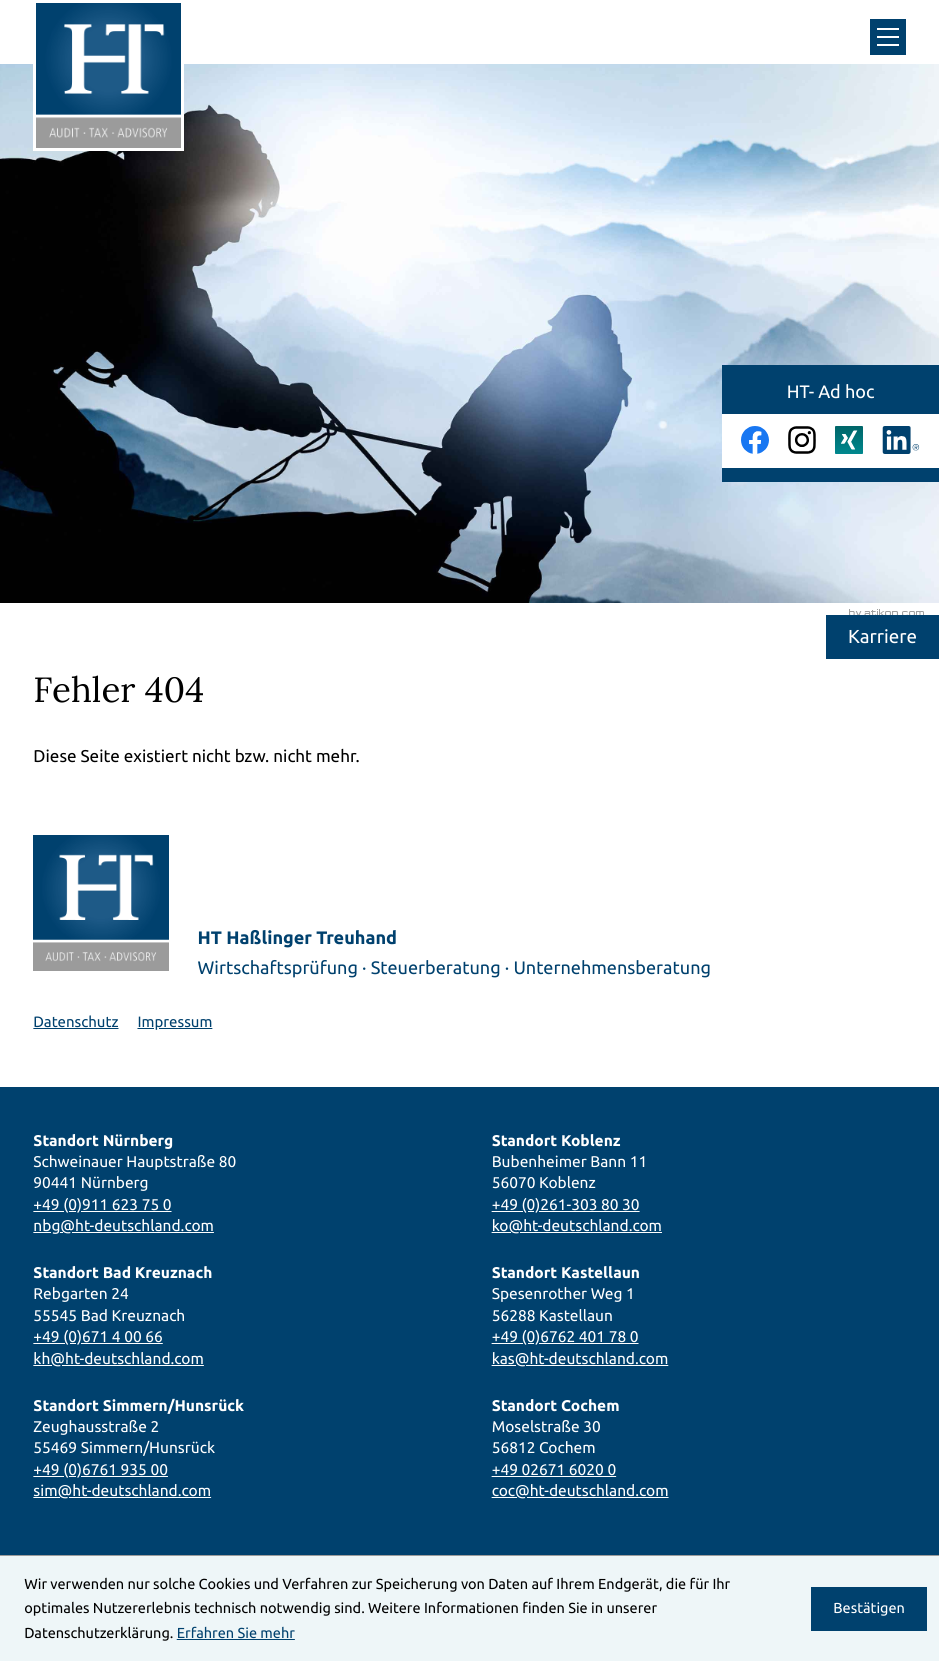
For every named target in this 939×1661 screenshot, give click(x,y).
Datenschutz (75, 1021)
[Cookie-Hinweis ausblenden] (869, 1609)
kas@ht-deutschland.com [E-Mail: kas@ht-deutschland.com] (580, 1358)
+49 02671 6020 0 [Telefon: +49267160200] (554, 1469)
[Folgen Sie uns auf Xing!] (849, 440)
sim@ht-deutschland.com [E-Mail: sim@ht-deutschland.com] (122, 1490)
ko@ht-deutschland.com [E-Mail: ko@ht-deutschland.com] (577, 1225)
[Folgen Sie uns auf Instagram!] (802, 440)
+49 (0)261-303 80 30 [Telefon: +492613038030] (566, 1204)
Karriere (882, 636)
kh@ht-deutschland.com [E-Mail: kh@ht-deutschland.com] (118, 1358)
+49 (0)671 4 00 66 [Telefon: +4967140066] (97, 1336)
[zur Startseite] (108, 75)
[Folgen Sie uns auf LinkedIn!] (901, 440)
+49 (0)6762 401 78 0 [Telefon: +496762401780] (565, 1336)
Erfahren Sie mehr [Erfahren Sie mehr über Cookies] (236, 1632)
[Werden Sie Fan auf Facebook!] (755, 440)
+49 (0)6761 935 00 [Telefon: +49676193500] (100, 1469)
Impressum (174, 1021)
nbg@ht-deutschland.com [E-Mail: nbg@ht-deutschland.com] (123, 1225)
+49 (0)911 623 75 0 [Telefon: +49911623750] (102, 1204)
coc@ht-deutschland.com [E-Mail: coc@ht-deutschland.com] (580, 1490)
